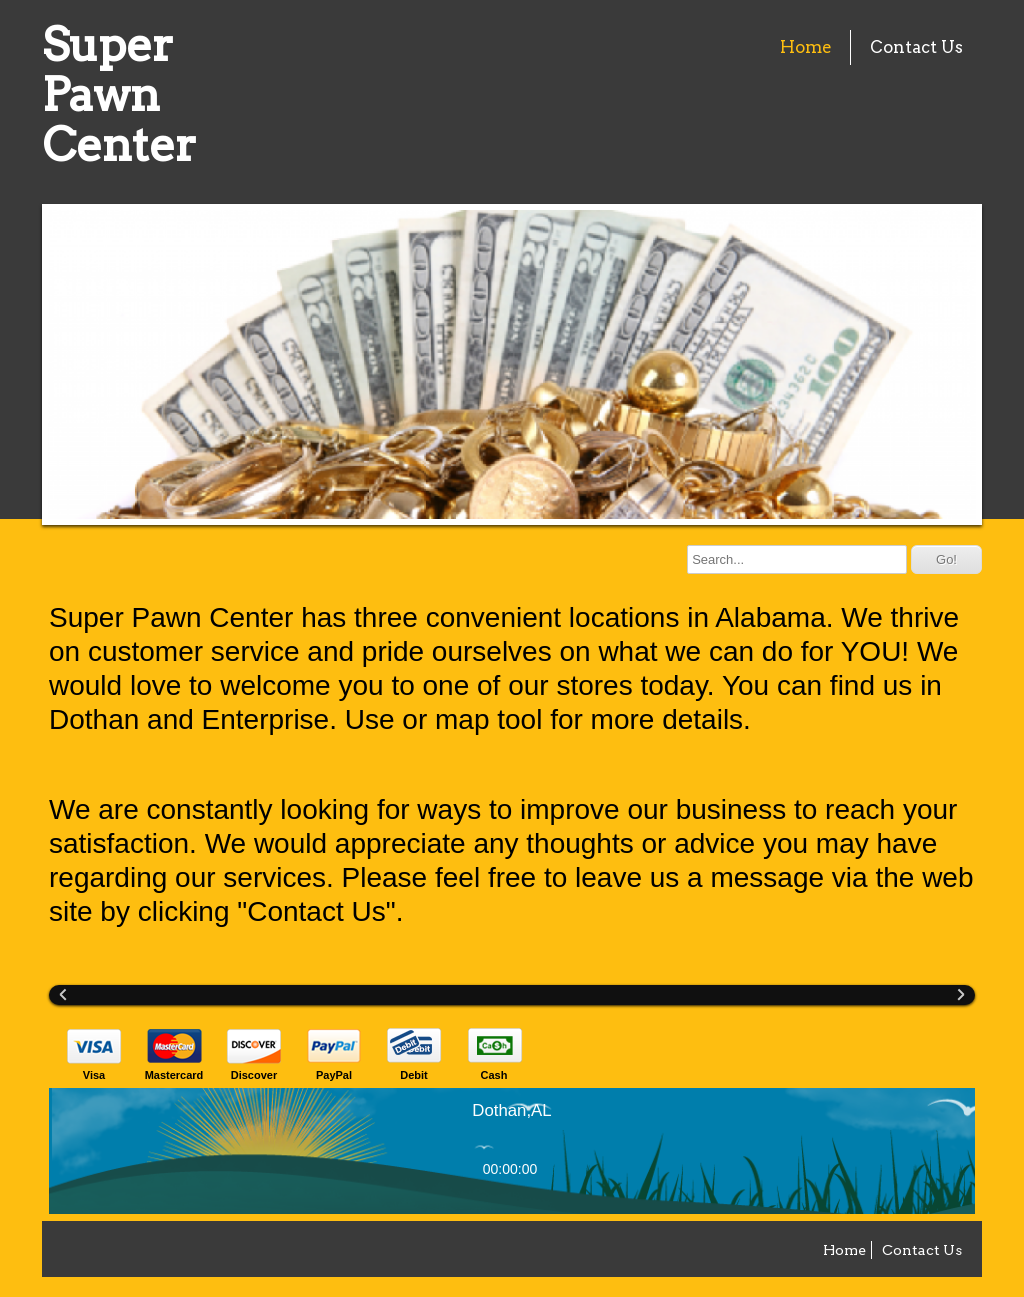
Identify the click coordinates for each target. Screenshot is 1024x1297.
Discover (254, 1075)
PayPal (334, 1075)
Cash (494, 1075)
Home (806, 47)
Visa (94, 1075)
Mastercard (174, 1075)
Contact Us (916, 47)
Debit (414, 1075)
